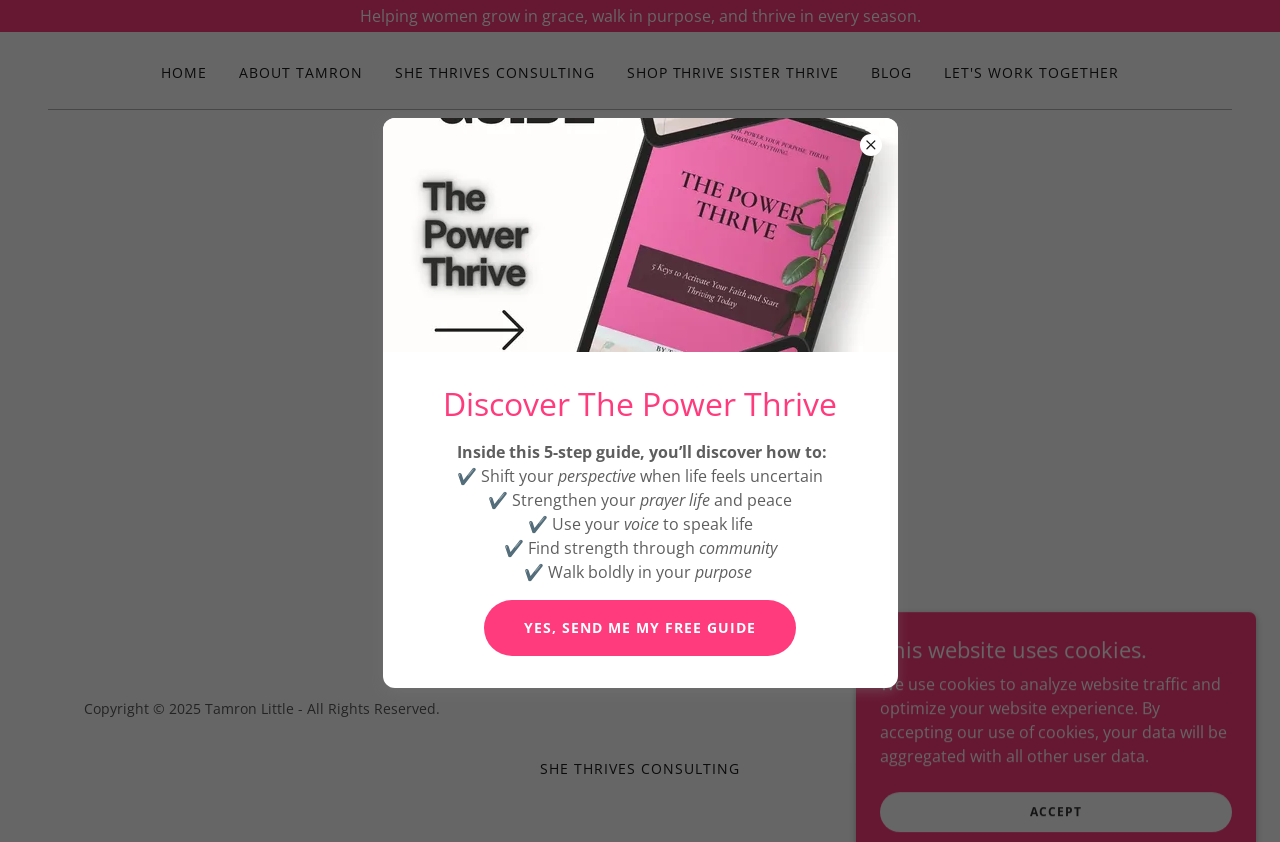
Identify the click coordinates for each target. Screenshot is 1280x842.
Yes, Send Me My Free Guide (640, 627)
